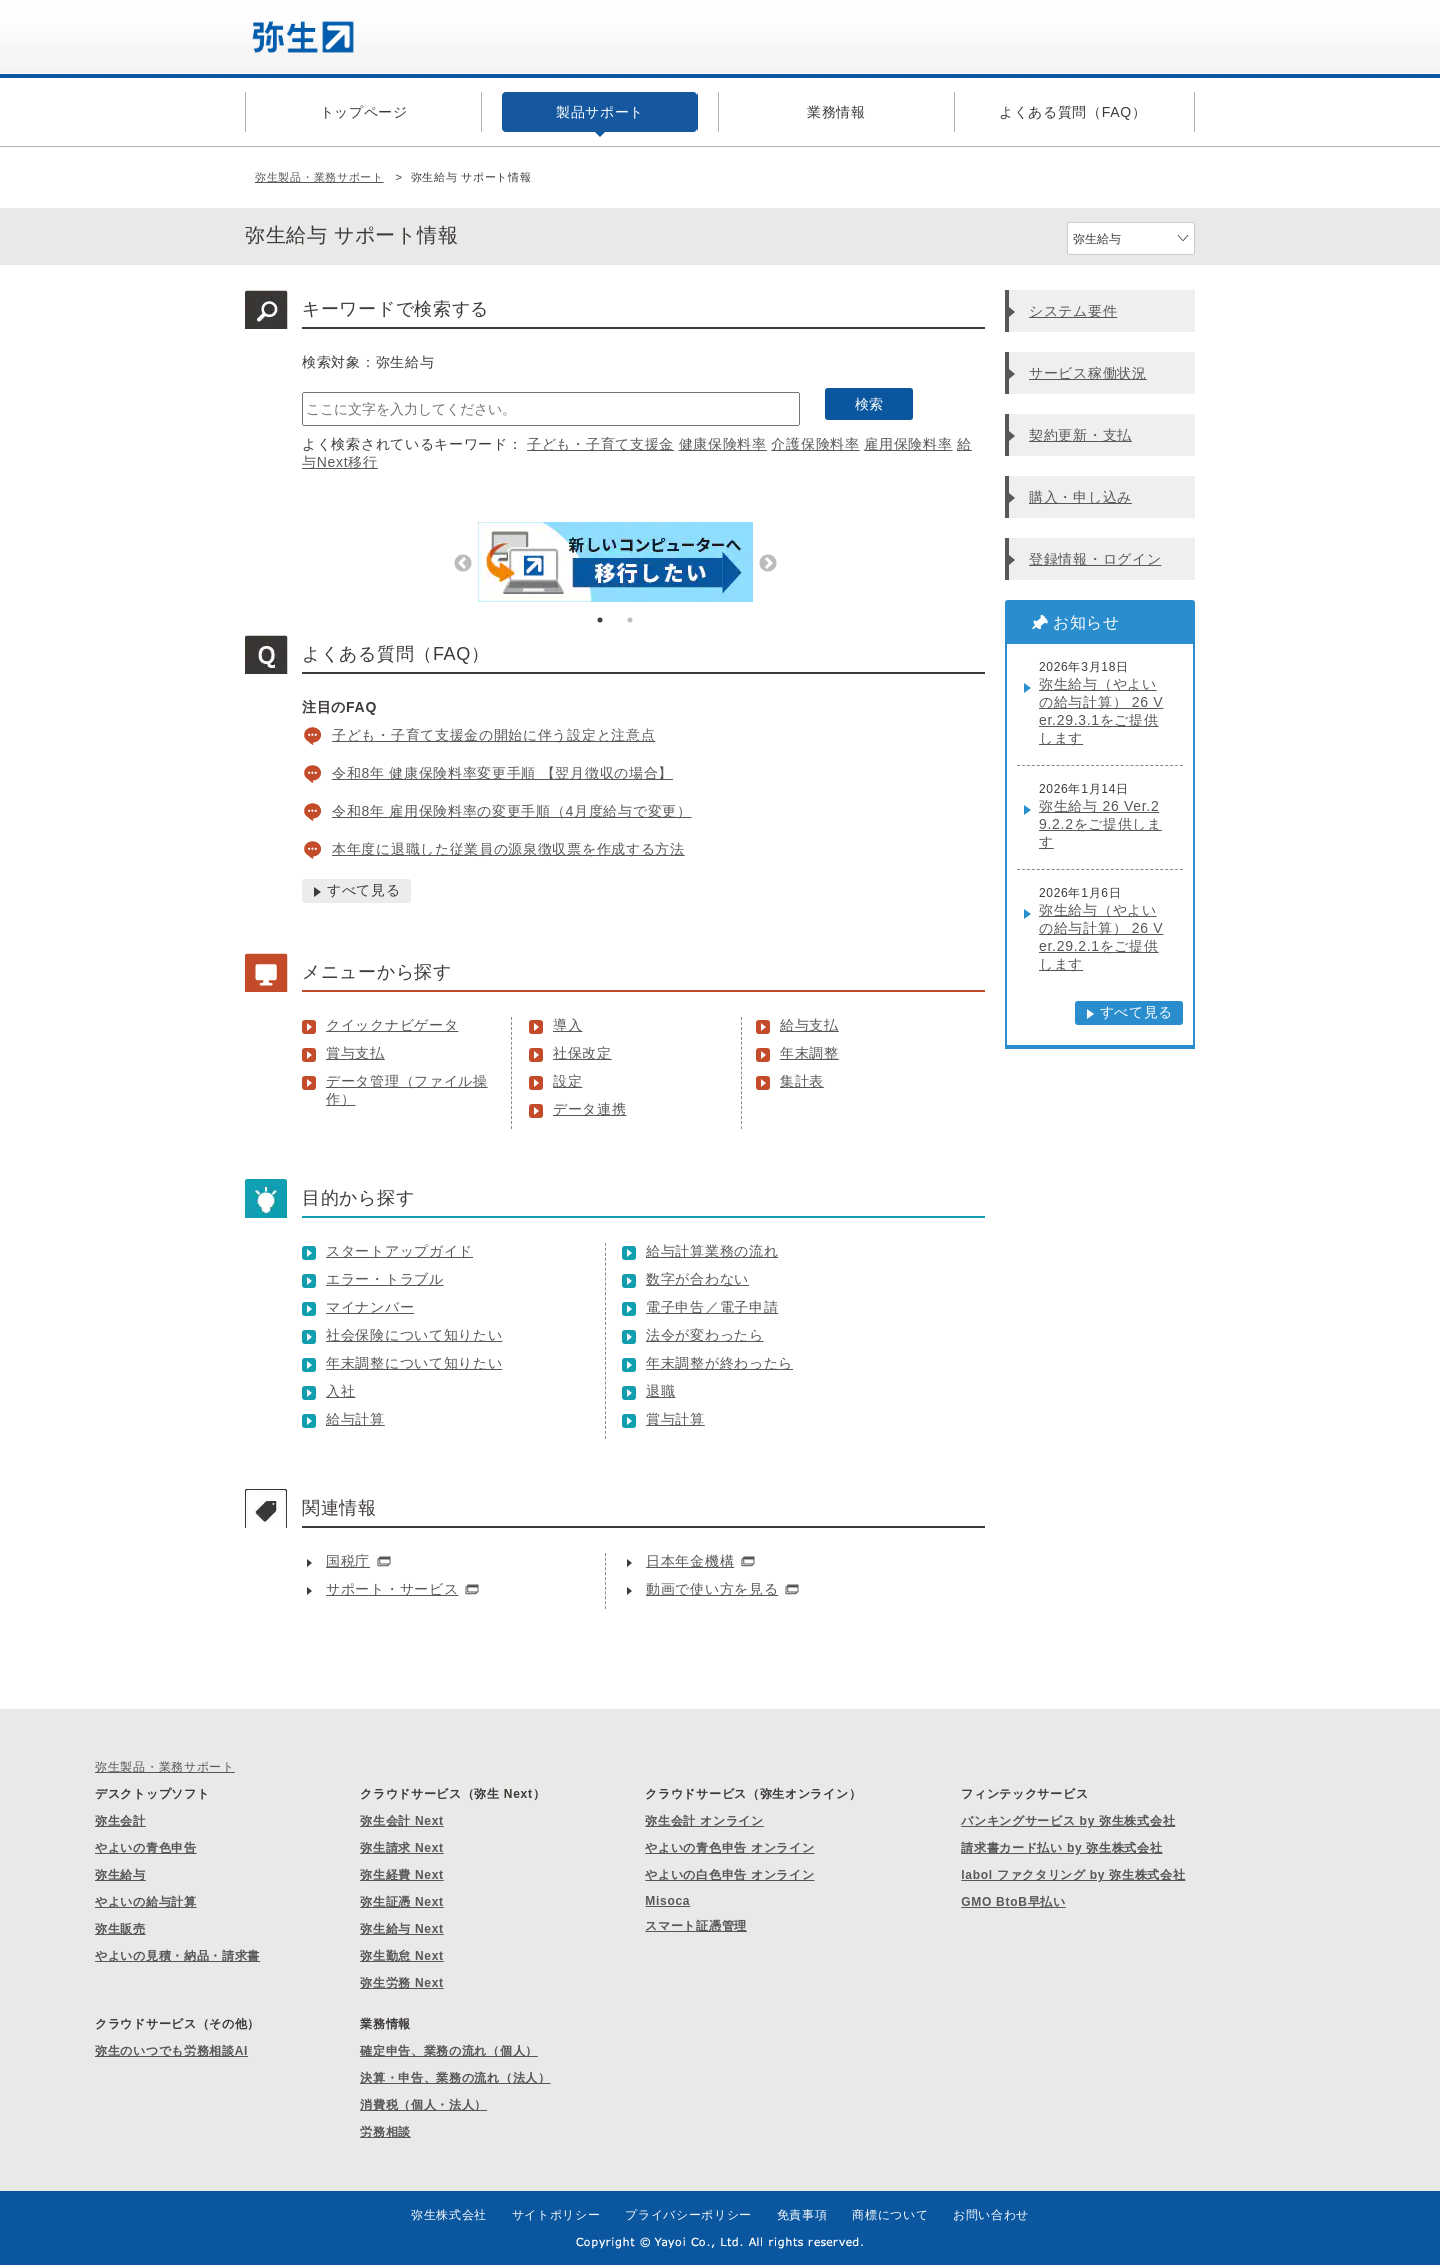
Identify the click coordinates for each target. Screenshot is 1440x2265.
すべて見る (364, 890)
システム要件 (1073, 311)
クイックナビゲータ (392, 1025)
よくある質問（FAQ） (1073, 112)
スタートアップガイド (399, 1251)
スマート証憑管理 (696, 1926)
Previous (463, 564)
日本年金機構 (690, 1561)
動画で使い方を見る (712, 1589)
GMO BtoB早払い (1013, 1902)
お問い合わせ (991, 2215)
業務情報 (836, 112)
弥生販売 (120, 1929)
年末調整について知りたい (414, 1363)
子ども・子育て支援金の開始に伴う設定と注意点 (493, 735)
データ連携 (590, 1109)
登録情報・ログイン (1095, 559)
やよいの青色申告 (146, 1848)
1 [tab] (600, 620)
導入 (567, 1025)
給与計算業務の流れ (712, 1251)
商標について (890, 2215)
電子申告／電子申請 (712, 1307)
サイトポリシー (556, 2215)
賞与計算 (675, 1419)
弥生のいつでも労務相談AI (171, 2051)
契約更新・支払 (1080, 435)
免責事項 (802, 2215)
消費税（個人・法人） (423, 2105)
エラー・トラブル (385, 1279)
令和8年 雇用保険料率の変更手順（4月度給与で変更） (512, 811)
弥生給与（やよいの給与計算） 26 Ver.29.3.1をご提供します (1101, 711)
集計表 (802, 1081)
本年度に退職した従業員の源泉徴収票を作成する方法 (508, 849)
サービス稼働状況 (1088, 373)
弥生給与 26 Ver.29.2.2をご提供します (1100, 824)
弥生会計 (120, 1821)
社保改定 (582, 1053)
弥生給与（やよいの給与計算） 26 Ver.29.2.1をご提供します (1101, 937)
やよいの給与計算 (146, 1902)
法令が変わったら (705, 1335)
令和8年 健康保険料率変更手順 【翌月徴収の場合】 (502, 773)
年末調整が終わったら (719, 1363)
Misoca (667, 1901)
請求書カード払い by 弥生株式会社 (1061, 1848)
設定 (567, 1081)
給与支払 (809, 1025)
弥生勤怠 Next (402, 1956)
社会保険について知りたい (414, 1335)
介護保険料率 (815, 444)
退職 (660, 1391)
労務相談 (385, 2132)
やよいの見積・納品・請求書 (177, 1956)
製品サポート (600, 112)
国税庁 (348, 1561)
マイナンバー (370, 1307)
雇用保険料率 (908, 444)
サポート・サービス (392, 1589)
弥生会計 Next (402, 1821)
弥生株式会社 (449, 2215)
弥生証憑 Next (402, 1902)
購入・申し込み (1080, 497)
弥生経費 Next (402, 1875)
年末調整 (809, 1053)
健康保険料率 (723, 444)
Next (768, 564)
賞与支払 (355, 1053)
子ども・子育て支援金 (600, 444)
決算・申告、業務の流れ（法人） (455, 2078)
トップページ (364, 112)
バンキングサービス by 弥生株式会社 (1068, 1821)
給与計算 (355, 1419)
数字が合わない (697, 1279)
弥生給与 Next (402, 1929)
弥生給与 (120, 1875)
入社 (340, 1391)
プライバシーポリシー (688, 2215)
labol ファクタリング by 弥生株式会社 (1073, 1875)
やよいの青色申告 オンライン (729, 1848)
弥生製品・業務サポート (319, 177)
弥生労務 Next (402, 1983)
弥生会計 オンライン (704, 1821)
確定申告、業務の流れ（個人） (449, 2051)
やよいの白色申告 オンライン (729, 1875)
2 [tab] (630, 620)
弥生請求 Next (402, 1848)
